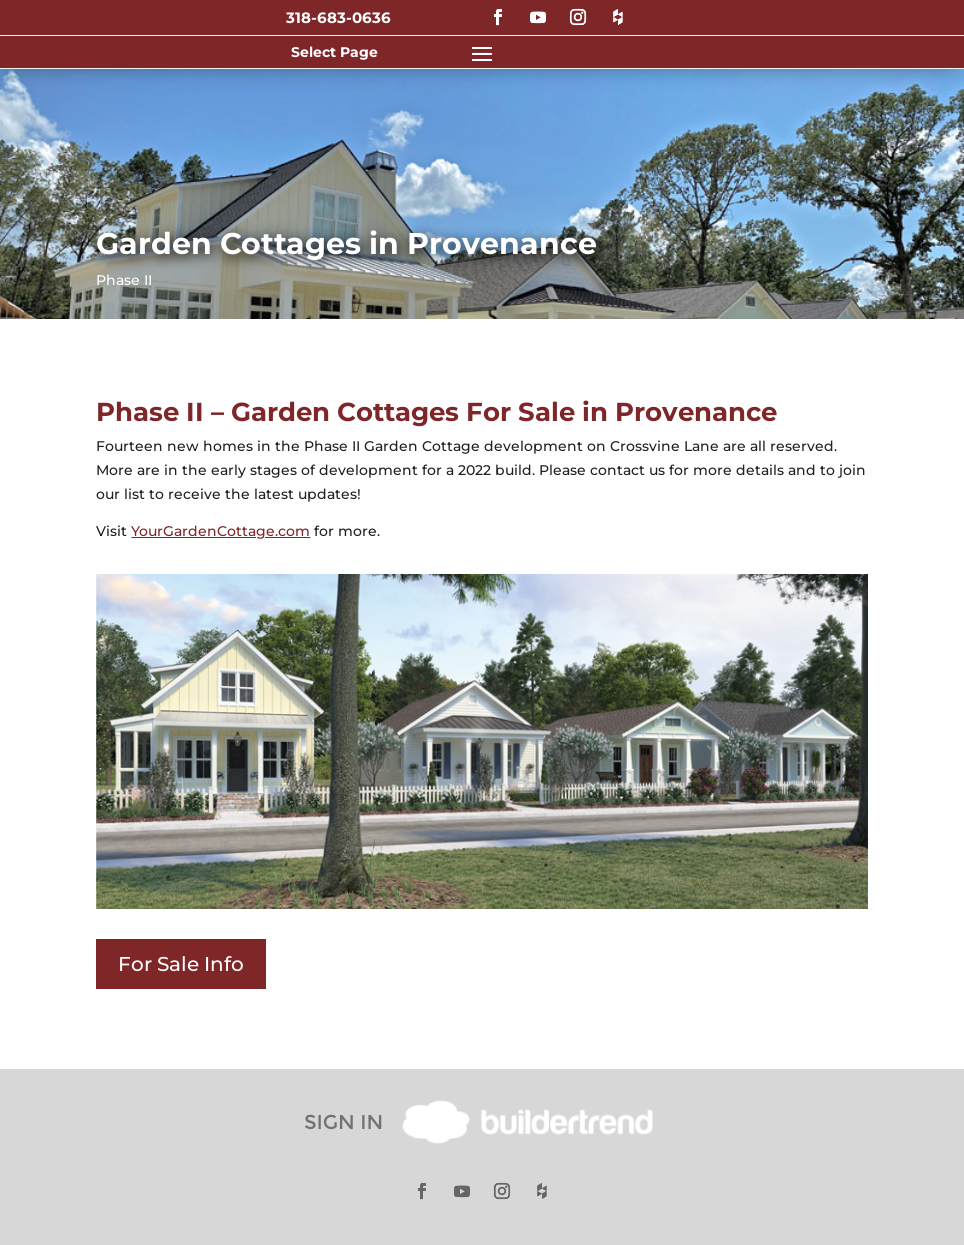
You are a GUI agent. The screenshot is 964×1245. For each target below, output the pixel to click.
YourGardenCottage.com (220, 531)
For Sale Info (181, 964)
